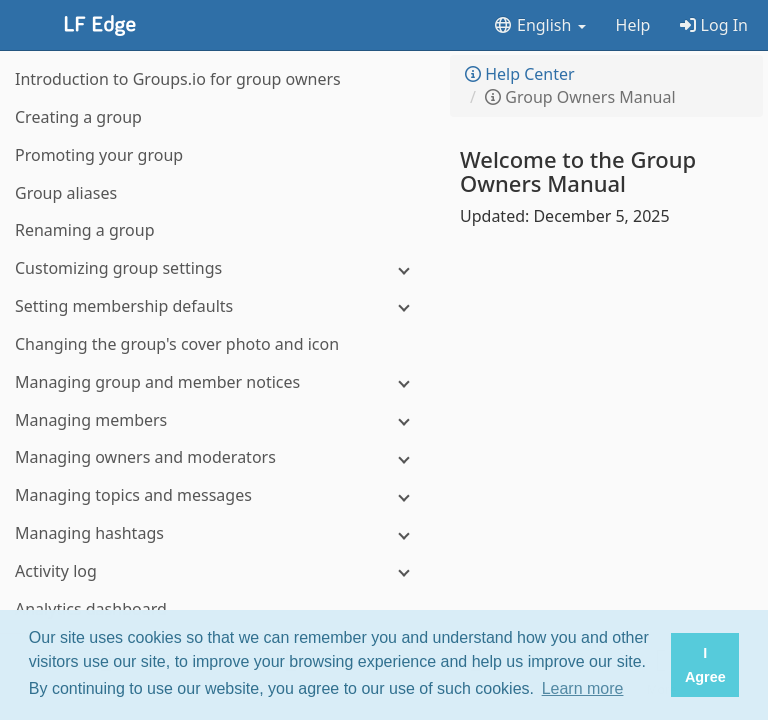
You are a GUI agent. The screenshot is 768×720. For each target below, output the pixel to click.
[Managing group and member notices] (220, 382)
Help (633, 25)
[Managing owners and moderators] (220, 457)
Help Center (520, 74)
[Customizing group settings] (220, 268)
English (539, 25)
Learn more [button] (583, 688)
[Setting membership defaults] (220, 306)
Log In (714, 25)
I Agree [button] (705, 665)
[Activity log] (220, 571)
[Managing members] (220, 420)
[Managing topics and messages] (220, 495)
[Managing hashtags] (220, 533)
